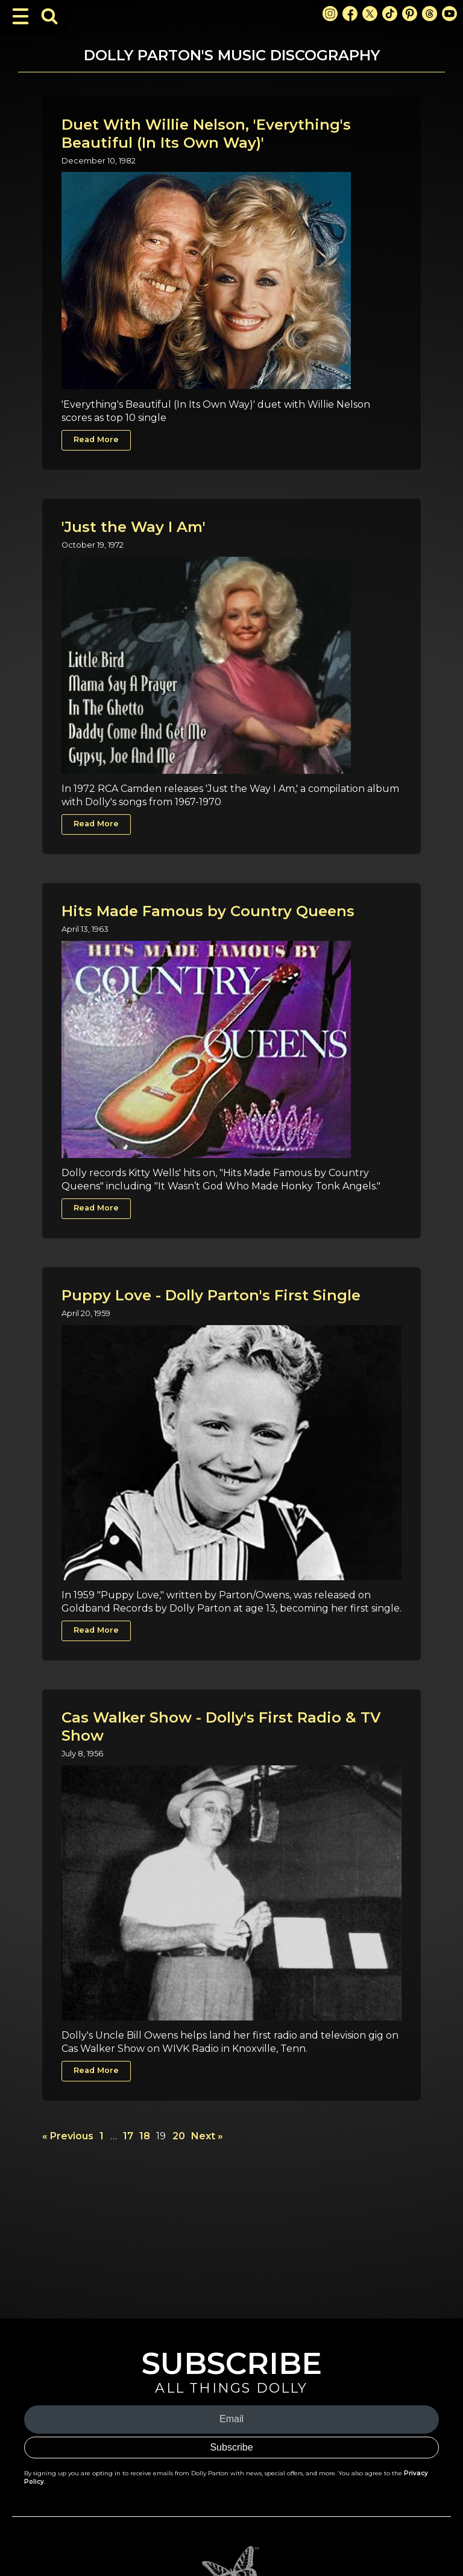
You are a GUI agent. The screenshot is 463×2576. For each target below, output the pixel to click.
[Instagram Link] (330, 13)
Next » (207, 2136)
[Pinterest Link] (409, 13)
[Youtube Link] (449, 13)
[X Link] (369, 13)
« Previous (67, 2136)
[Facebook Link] (349, 13)
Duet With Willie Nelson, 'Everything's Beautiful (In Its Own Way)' (206, 133)
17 (128, 2136)
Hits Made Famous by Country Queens (207, 911)
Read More (96, 439)
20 (178, 2136)
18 (144, 2136)
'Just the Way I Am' (133, 527)
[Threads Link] (429, 13)
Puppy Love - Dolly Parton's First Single (211, 1295)
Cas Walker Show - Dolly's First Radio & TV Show (221, 1726)
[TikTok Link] (389, 13)
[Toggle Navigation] (20, 16)
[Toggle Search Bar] (49, 16)
